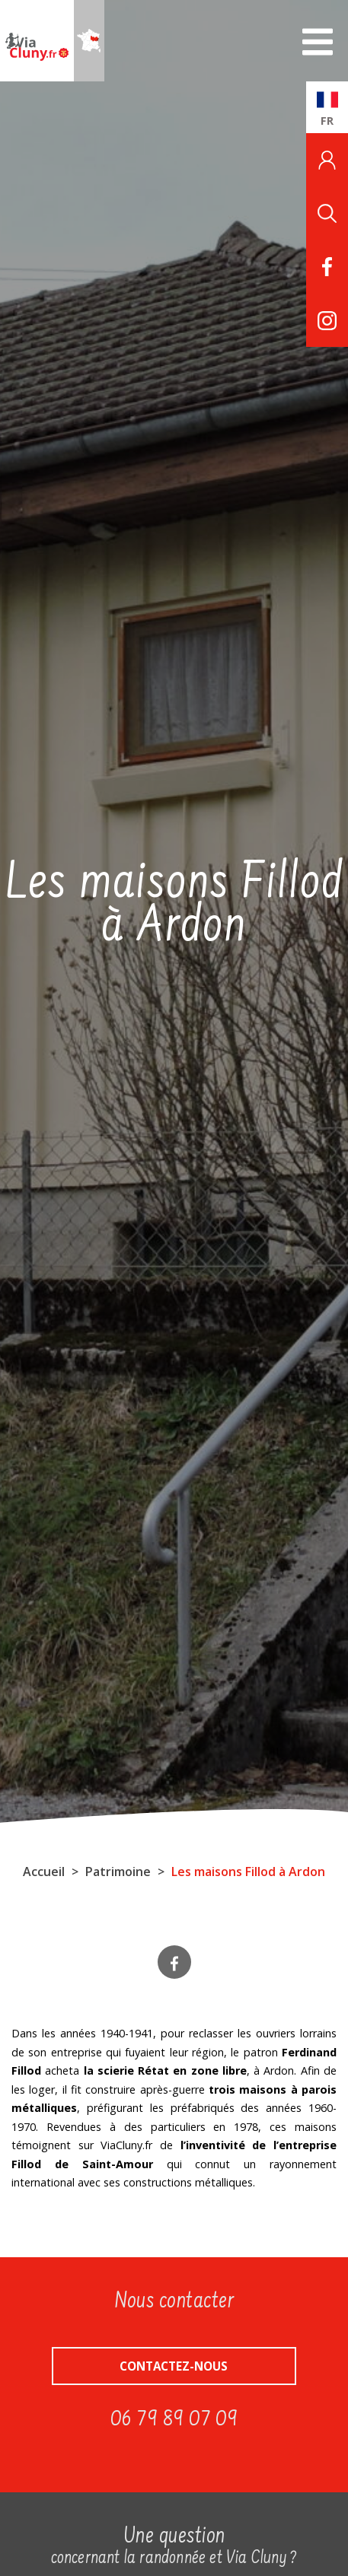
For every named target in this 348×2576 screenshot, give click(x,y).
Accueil (44, 1871)
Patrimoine (118, 1871)
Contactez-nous (174, 2366)
